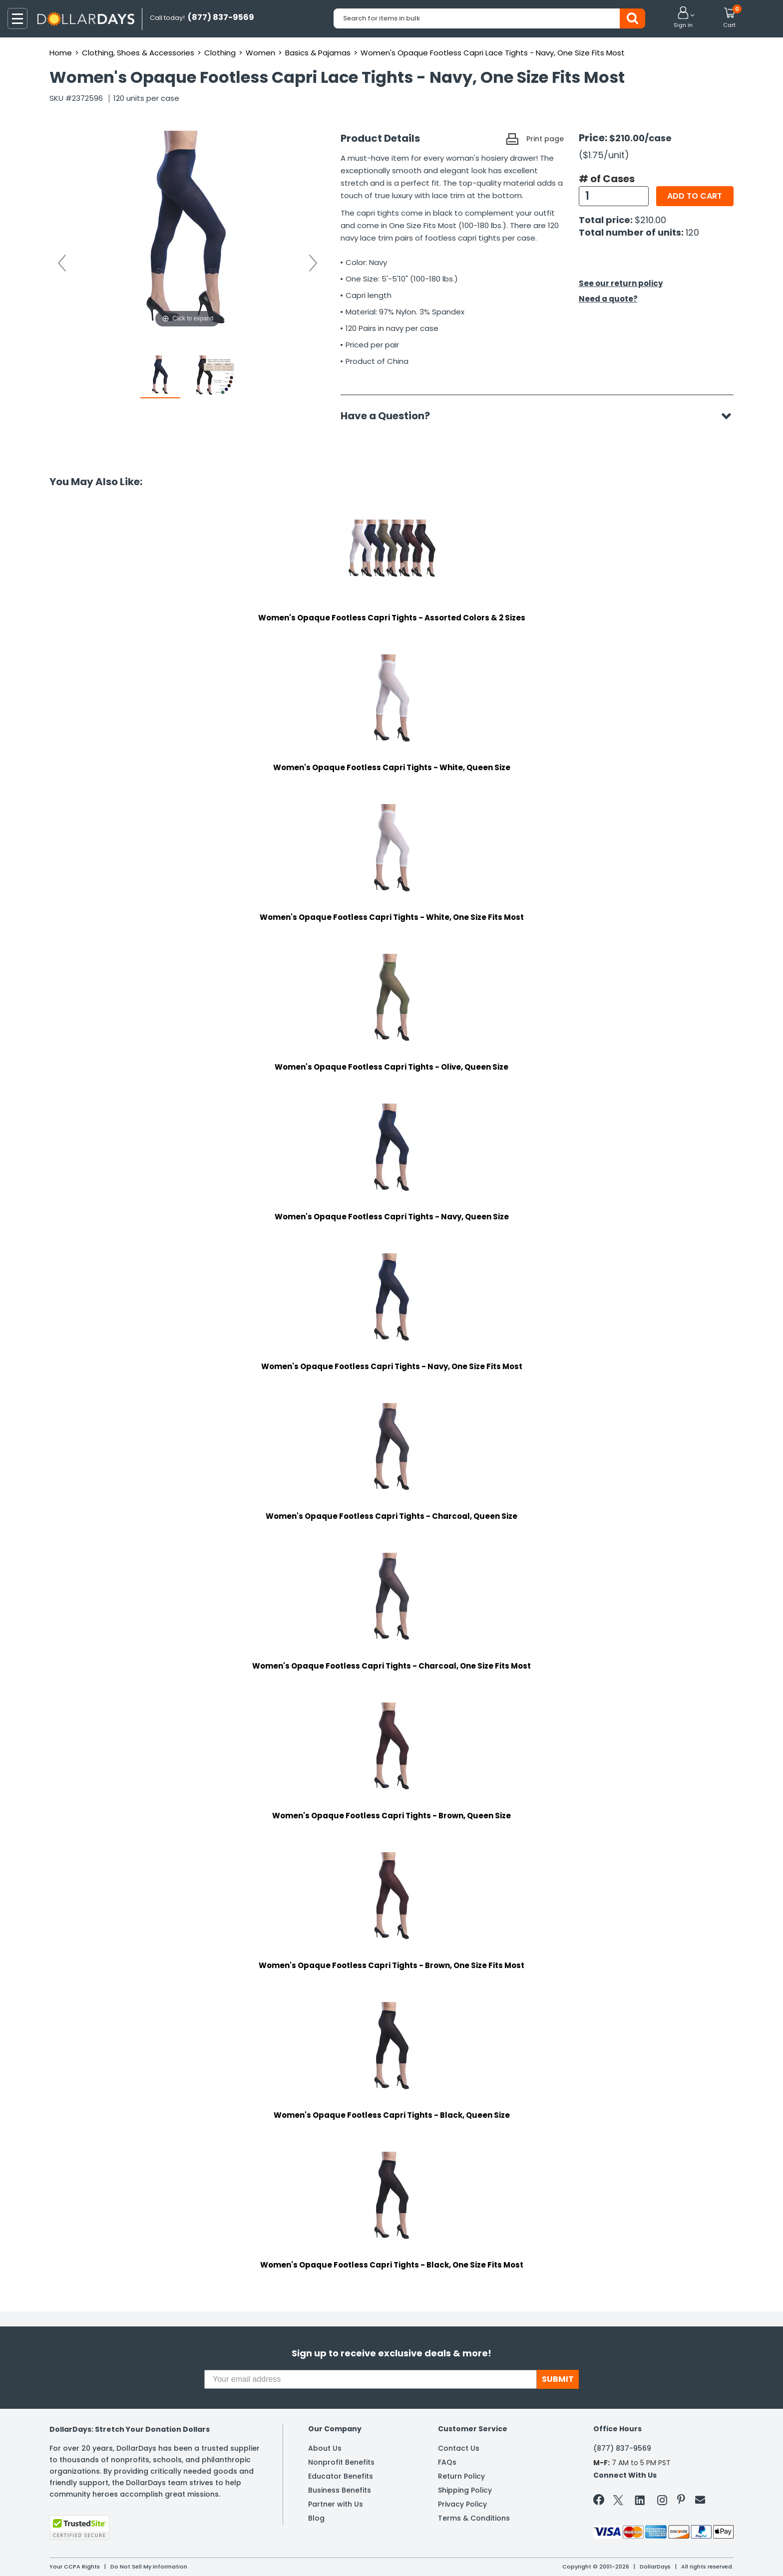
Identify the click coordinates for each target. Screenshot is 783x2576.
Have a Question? (390, 416)
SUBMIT (558, 2379)
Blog (316, 2518)
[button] (683, 17)
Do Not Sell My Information (148, 2567)
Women (260, 52)
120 (692, 232)
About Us (325, 2448)
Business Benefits (339, 2490)
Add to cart (694, 196)
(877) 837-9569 (622, 2448)
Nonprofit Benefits (341, 2462)
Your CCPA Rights (74, 2567)
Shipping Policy (465, 2490)
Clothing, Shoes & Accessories (138, 52)
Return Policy (461, 2476)
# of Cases (607, 179)
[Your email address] (370, 2379)
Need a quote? (608, 298)
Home (60, 52)
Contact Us (458, 2448)
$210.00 (650, 220)
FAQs (447, 2462)
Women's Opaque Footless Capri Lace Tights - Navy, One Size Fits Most (493, 52)
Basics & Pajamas (318, 52)
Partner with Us (335, 2504)
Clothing (220, 52)
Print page (545, 139)
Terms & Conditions (474, 2518)
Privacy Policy (462, 2504)
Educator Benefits (340, 2476)
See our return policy (621, 283)
